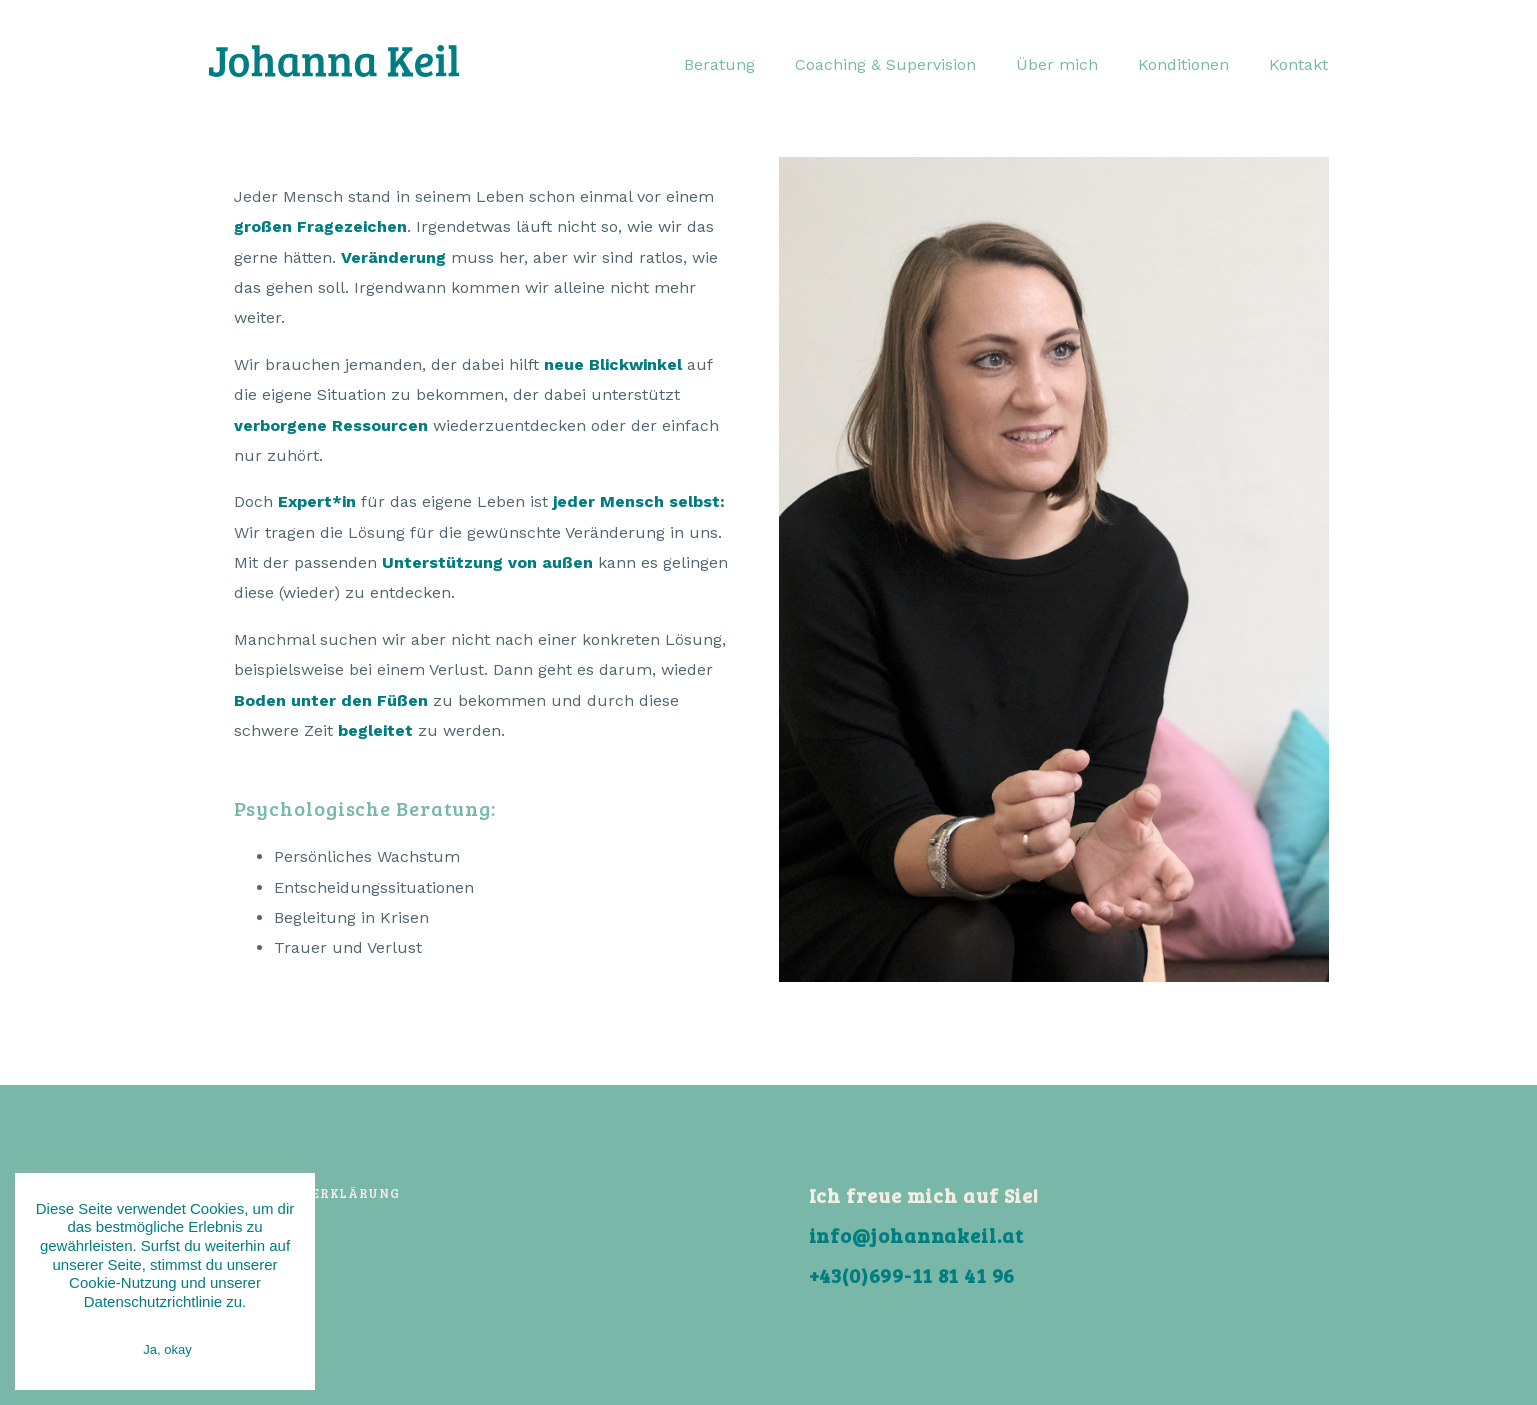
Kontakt (1298, 64)
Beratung (719, 64)
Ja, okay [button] (167, 1349)
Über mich (1057, 64)
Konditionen (1183, 64)
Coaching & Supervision (885, 64)
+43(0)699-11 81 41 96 (912, 1275)
